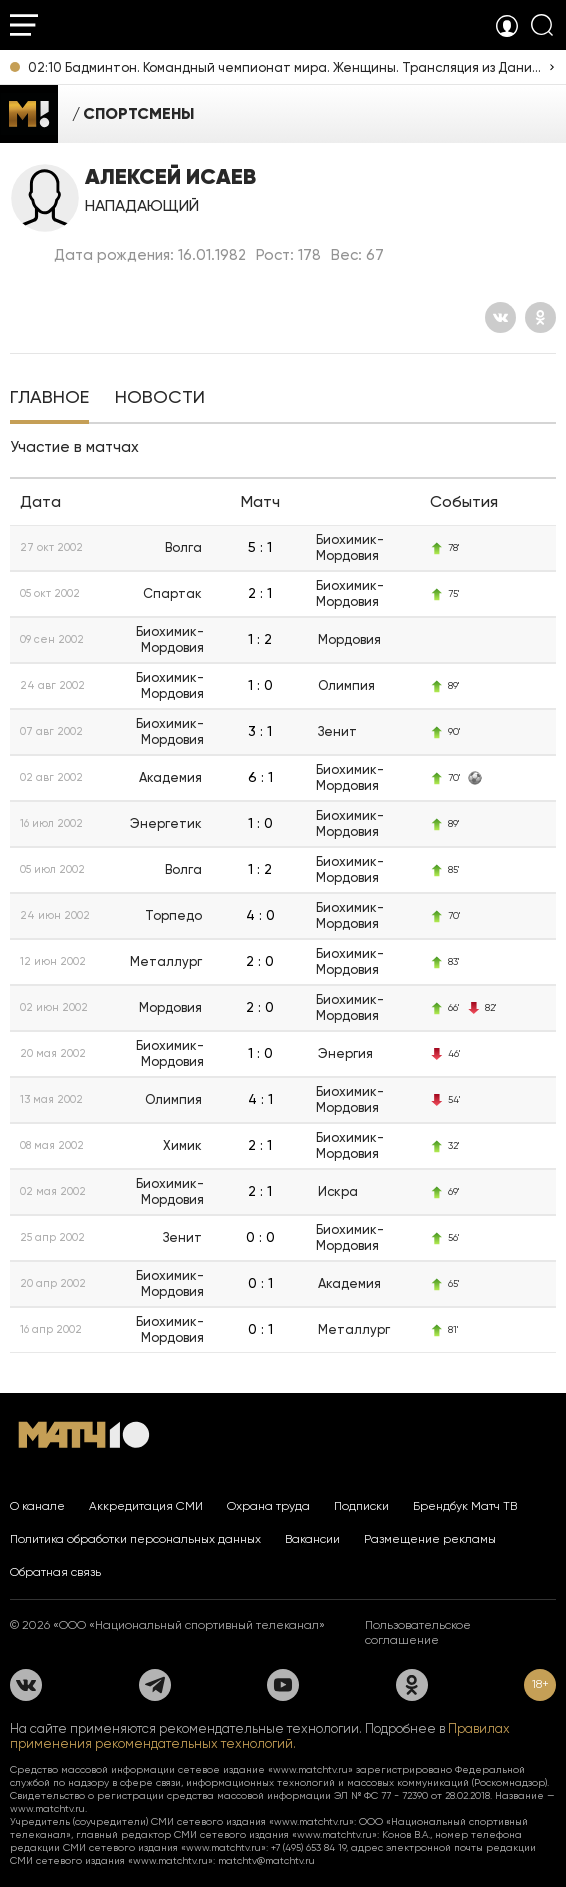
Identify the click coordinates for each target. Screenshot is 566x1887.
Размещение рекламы (430, 1539)
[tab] (49, 399)
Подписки (361, 1506)
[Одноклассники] (540, 317)
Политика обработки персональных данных (135, 1539)
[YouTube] (283, 1685)
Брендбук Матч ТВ (465, 1506)
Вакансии (312, 1539)
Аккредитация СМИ (146, 1506)
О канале (37, 1506)
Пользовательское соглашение (418, 1632)
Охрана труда (268, 1506)
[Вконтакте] (500, 317)
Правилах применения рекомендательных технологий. (260, 1736)
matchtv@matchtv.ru (266, 1860)
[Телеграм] (155, 1685)
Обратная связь (55, 1572)
